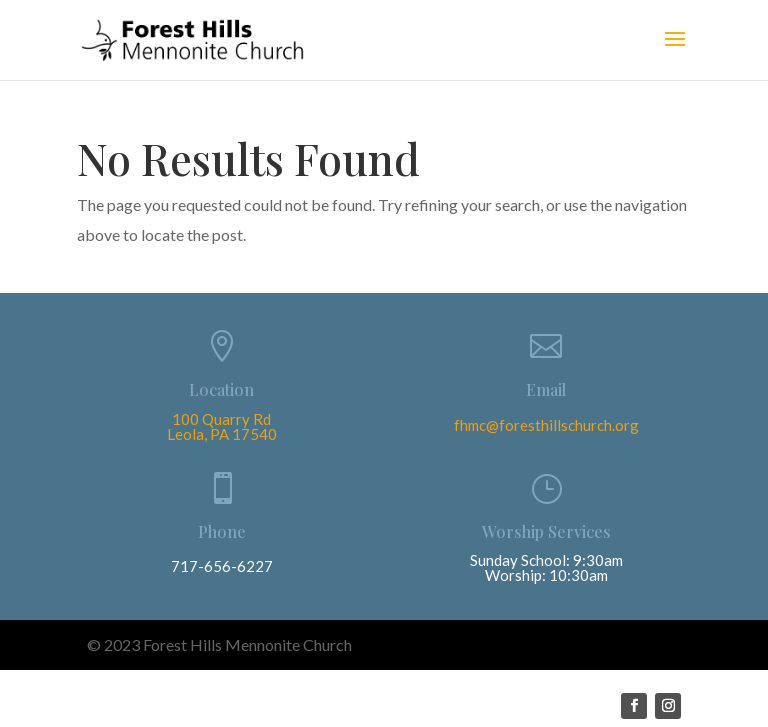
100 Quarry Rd (221, 419)
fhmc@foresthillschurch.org (546, 425)
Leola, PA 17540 (222, 434)
